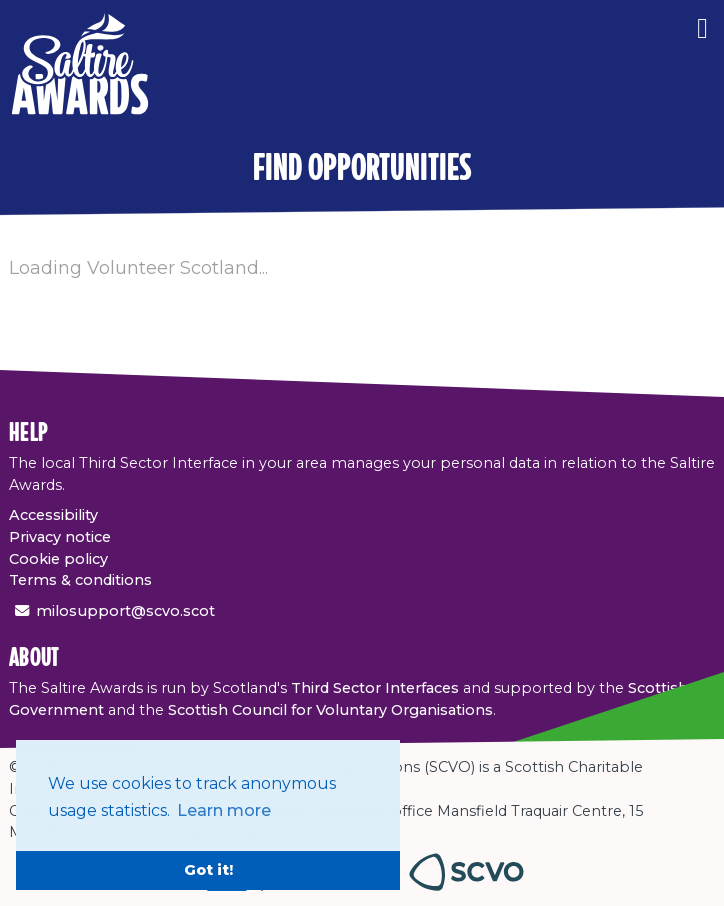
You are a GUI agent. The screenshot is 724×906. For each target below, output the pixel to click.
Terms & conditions (80, 580)
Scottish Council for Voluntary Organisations (330, 710)
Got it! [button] (208, 870)
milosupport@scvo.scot (125, 611)
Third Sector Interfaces (375, 688)
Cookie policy (58, 559)
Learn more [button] (224, 810)
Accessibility (53, 515)
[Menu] (702, 25)
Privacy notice (60, 537)
